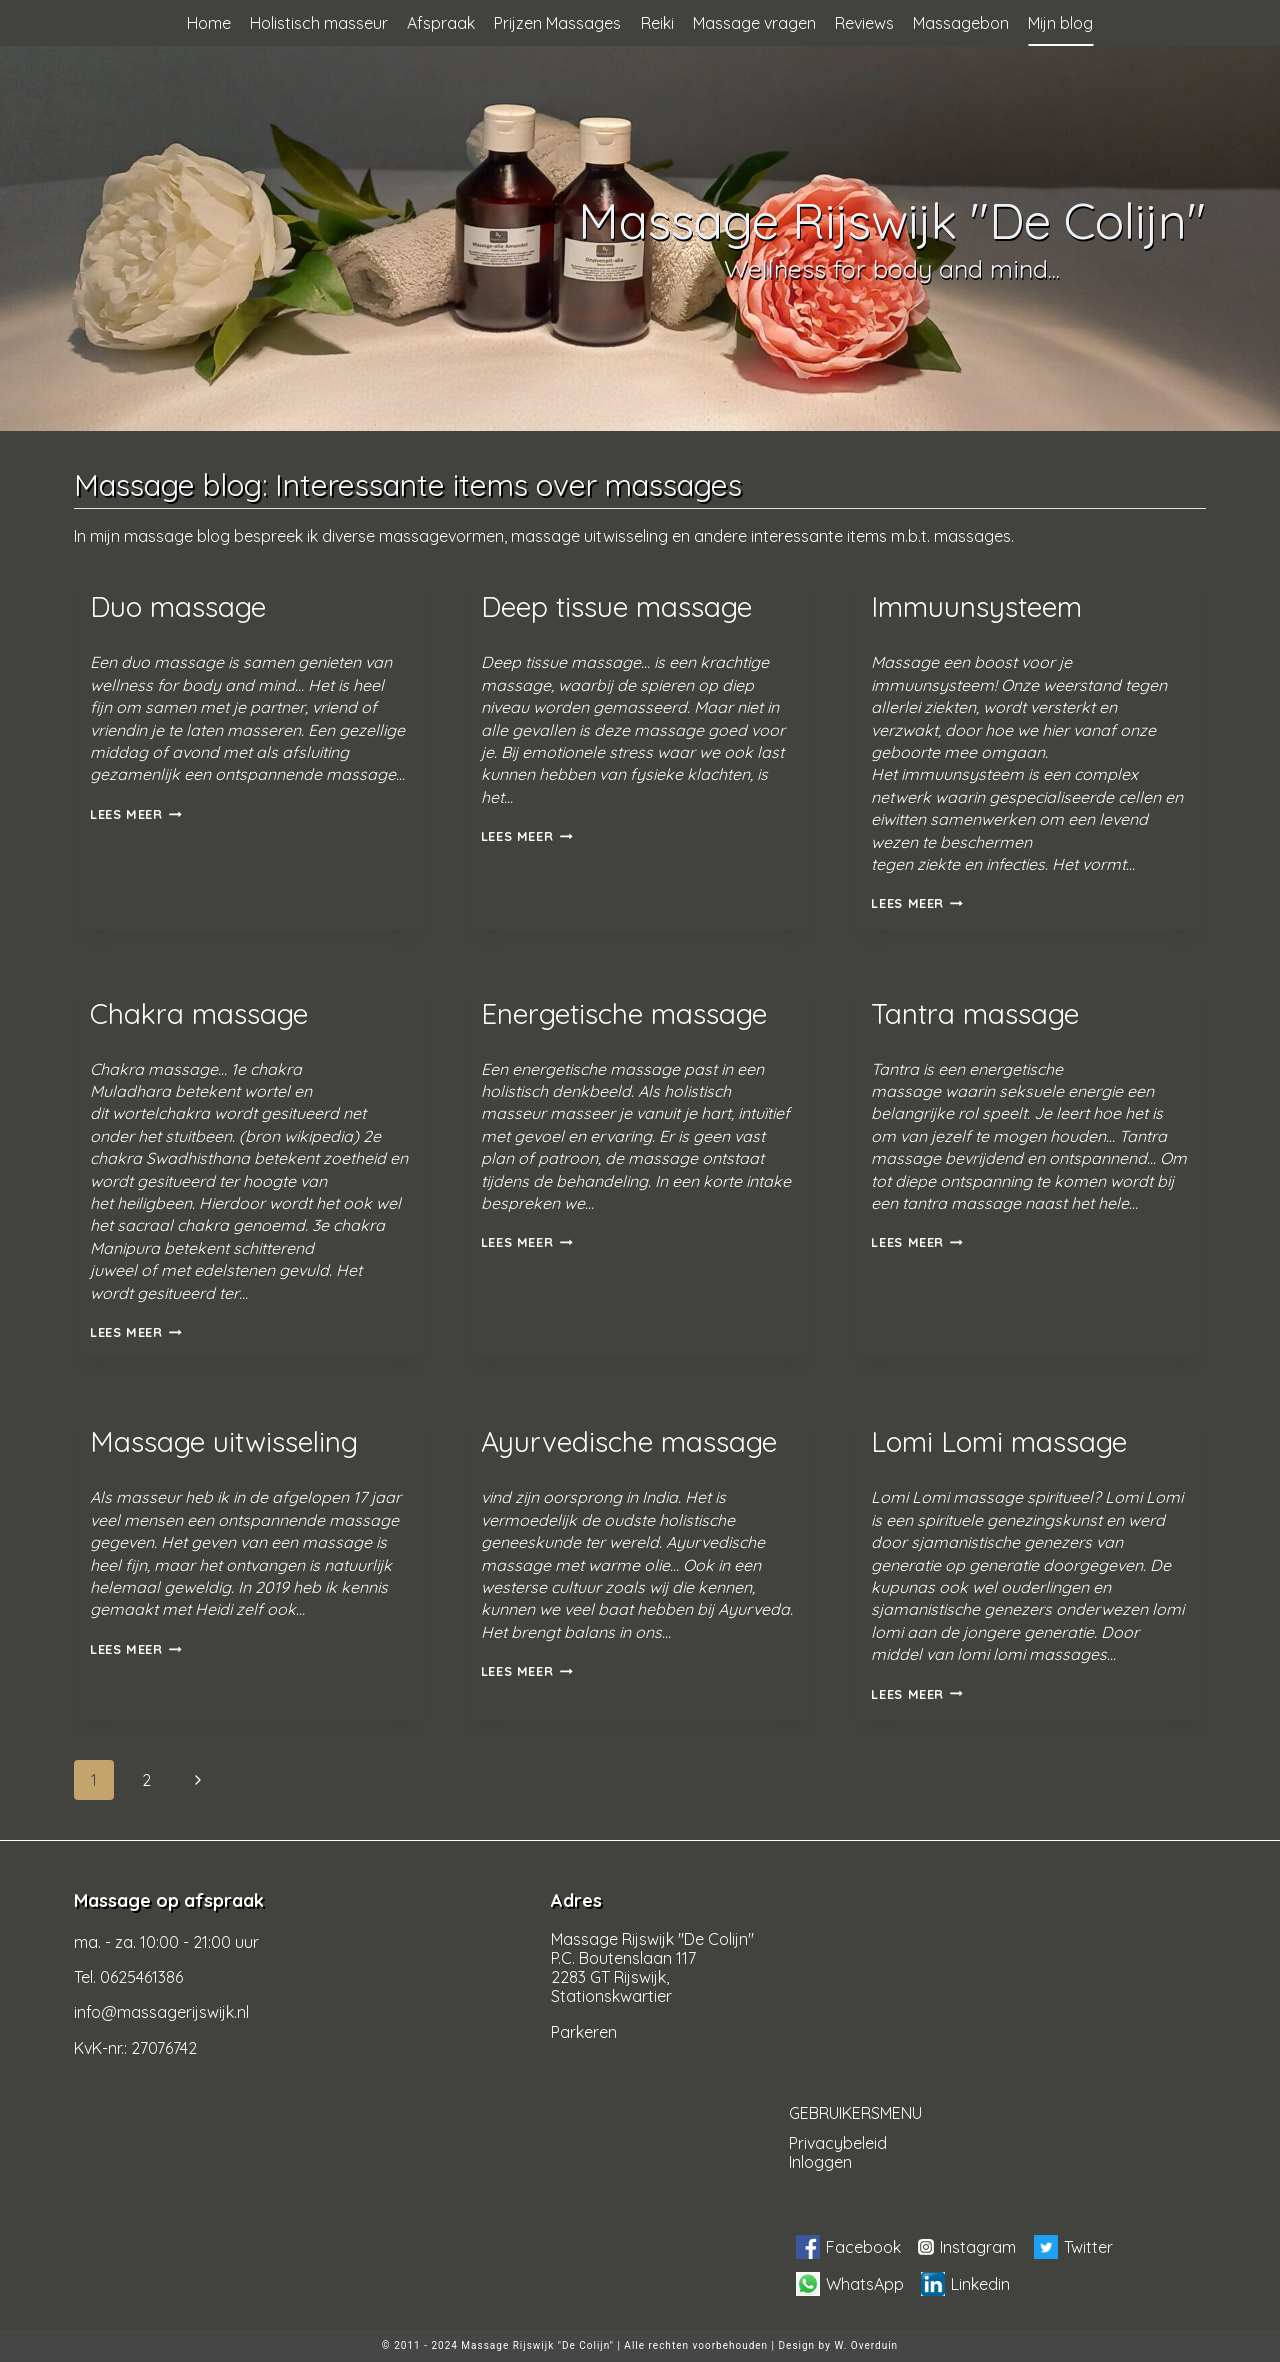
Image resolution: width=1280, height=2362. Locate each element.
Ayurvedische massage (629, 1441)
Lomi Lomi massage (999, 1441)
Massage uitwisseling (224, 1441)
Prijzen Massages (557, 23)
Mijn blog (1060, 23)
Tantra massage (975, 1013)
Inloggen (820, 2161)
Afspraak (441, 23)
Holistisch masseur (319, 23)
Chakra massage (199, 1013)
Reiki (657, 23)
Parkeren (584, 2032)
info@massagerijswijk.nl (161, 2012)
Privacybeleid (838, 2142)
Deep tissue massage (616, 606)
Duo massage (178, 606)
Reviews (864, 23)
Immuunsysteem (976, 606)
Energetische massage (624, 1013)
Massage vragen (754, 23)
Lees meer (136, 814)
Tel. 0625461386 (128, 1977)
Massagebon (961, 23)
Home (209, 23)
